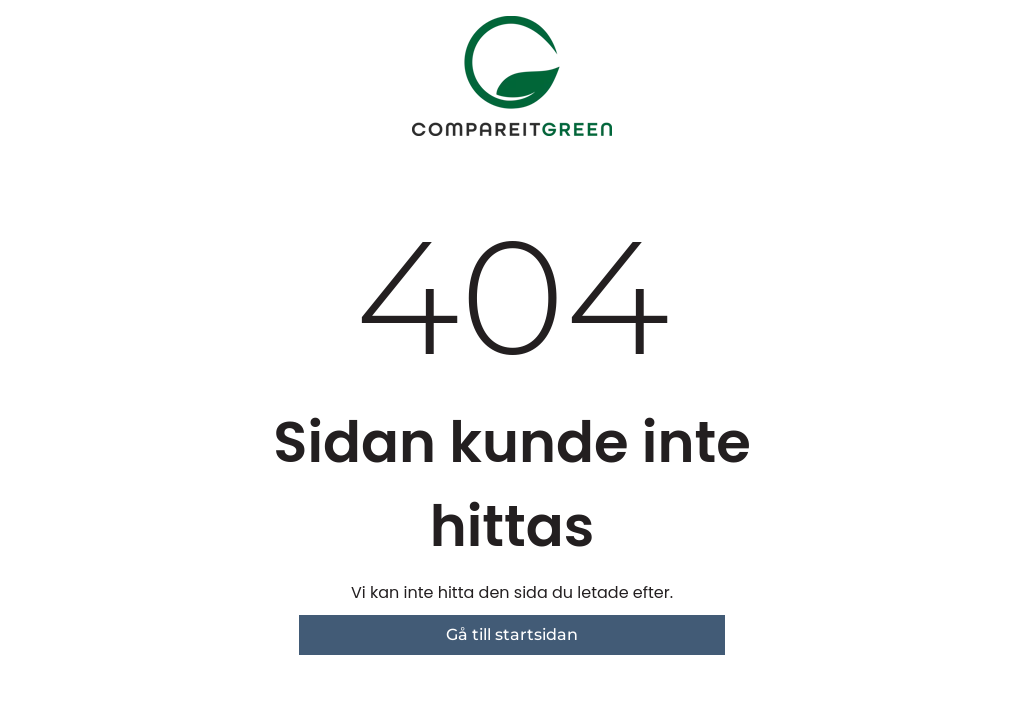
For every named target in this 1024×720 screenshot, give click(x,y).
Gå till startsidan (512, 634)
